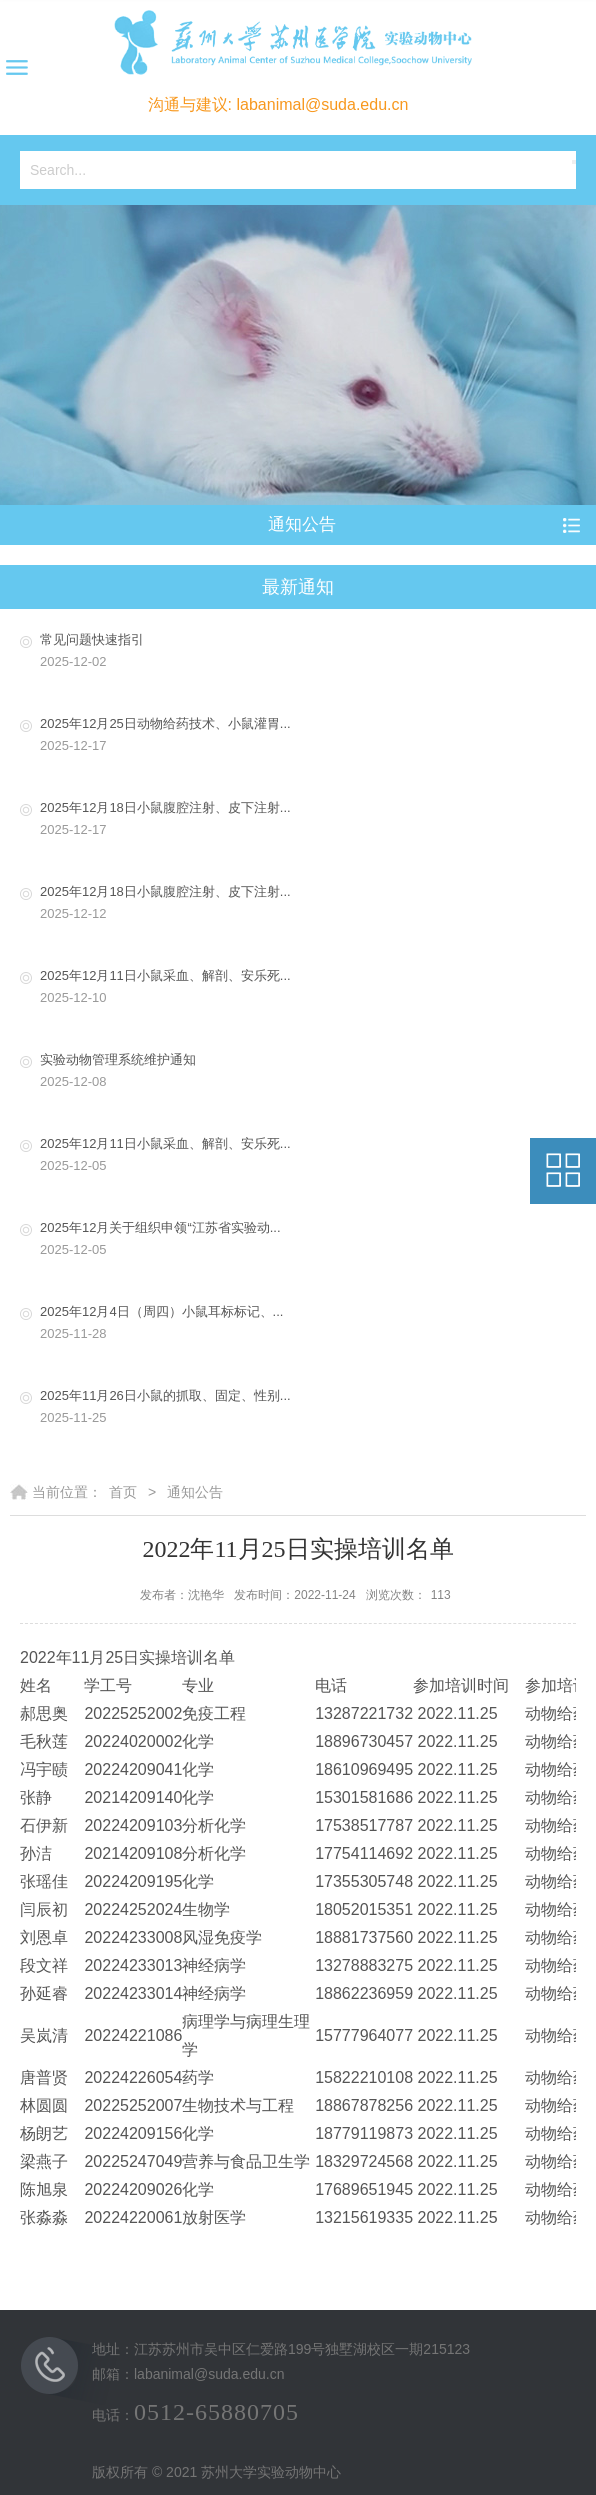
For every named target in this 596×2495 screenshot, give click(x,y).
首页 (123, 1492)
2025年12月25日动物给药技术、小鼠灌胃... (313, 736)
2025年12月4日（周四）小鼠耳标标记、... (313, 1324)
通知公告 (195, 1492)
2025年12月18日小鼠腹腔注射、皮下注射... (313, 820)
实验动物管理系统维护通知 (313, 1072)
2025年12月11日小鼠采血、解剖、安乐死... (313, 988)
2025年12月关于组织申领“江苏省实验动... (313, 1240)
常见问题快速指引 (313, 652)
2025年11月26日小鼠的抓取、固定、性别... (313, 1408)
